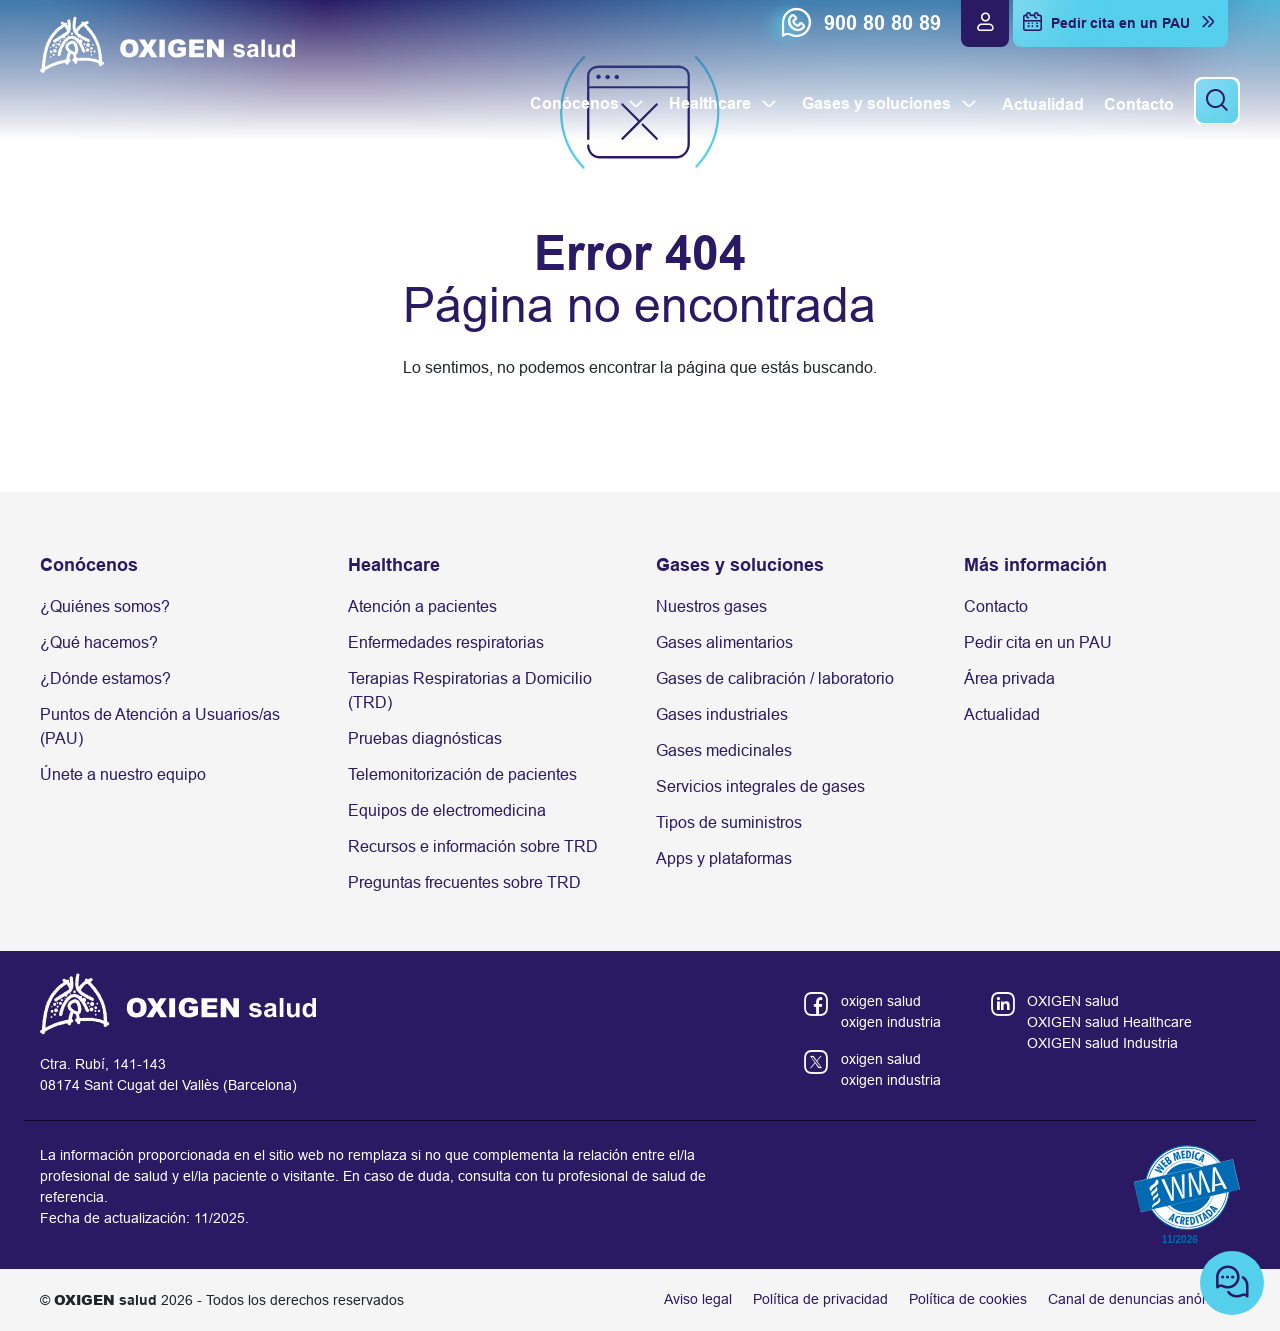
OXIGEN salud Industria (1102, 1043)
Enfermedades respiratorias (446, 642)
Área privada (1009, 678)
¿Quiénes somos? (105, 606)
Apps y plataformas (724, 858)
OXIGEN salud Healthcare (1109, 1022)
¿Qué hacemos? (99, 642)
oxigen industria (891, 1022)
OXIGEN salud (1073, 1001)
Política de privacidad (820, 1299)
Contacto (996, 606)
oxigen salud (881, 1001)
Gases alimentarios (724, 642)
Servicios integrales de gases (760, 786)
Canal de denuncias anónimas (1144, 1299)
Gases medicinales (724, 750)
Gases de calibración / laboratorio (775, 678)
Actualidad (1002, 714)
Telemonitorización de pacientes (462, 774)
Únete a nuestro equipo (123, 774)
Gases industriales (722, 714)
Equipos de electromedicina (447, 810)
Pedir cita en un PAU (1038, 642)
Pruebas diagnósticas (425, 738)
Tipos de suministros (729, 822)
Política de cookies (968, 1299)
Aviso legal (698, 1299)
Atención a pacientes (422, 606)
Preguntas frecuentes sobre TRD (464, 882)
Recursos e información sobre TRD (473, 846)
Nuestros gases (711, 606)
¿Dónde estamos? (105, 678)
